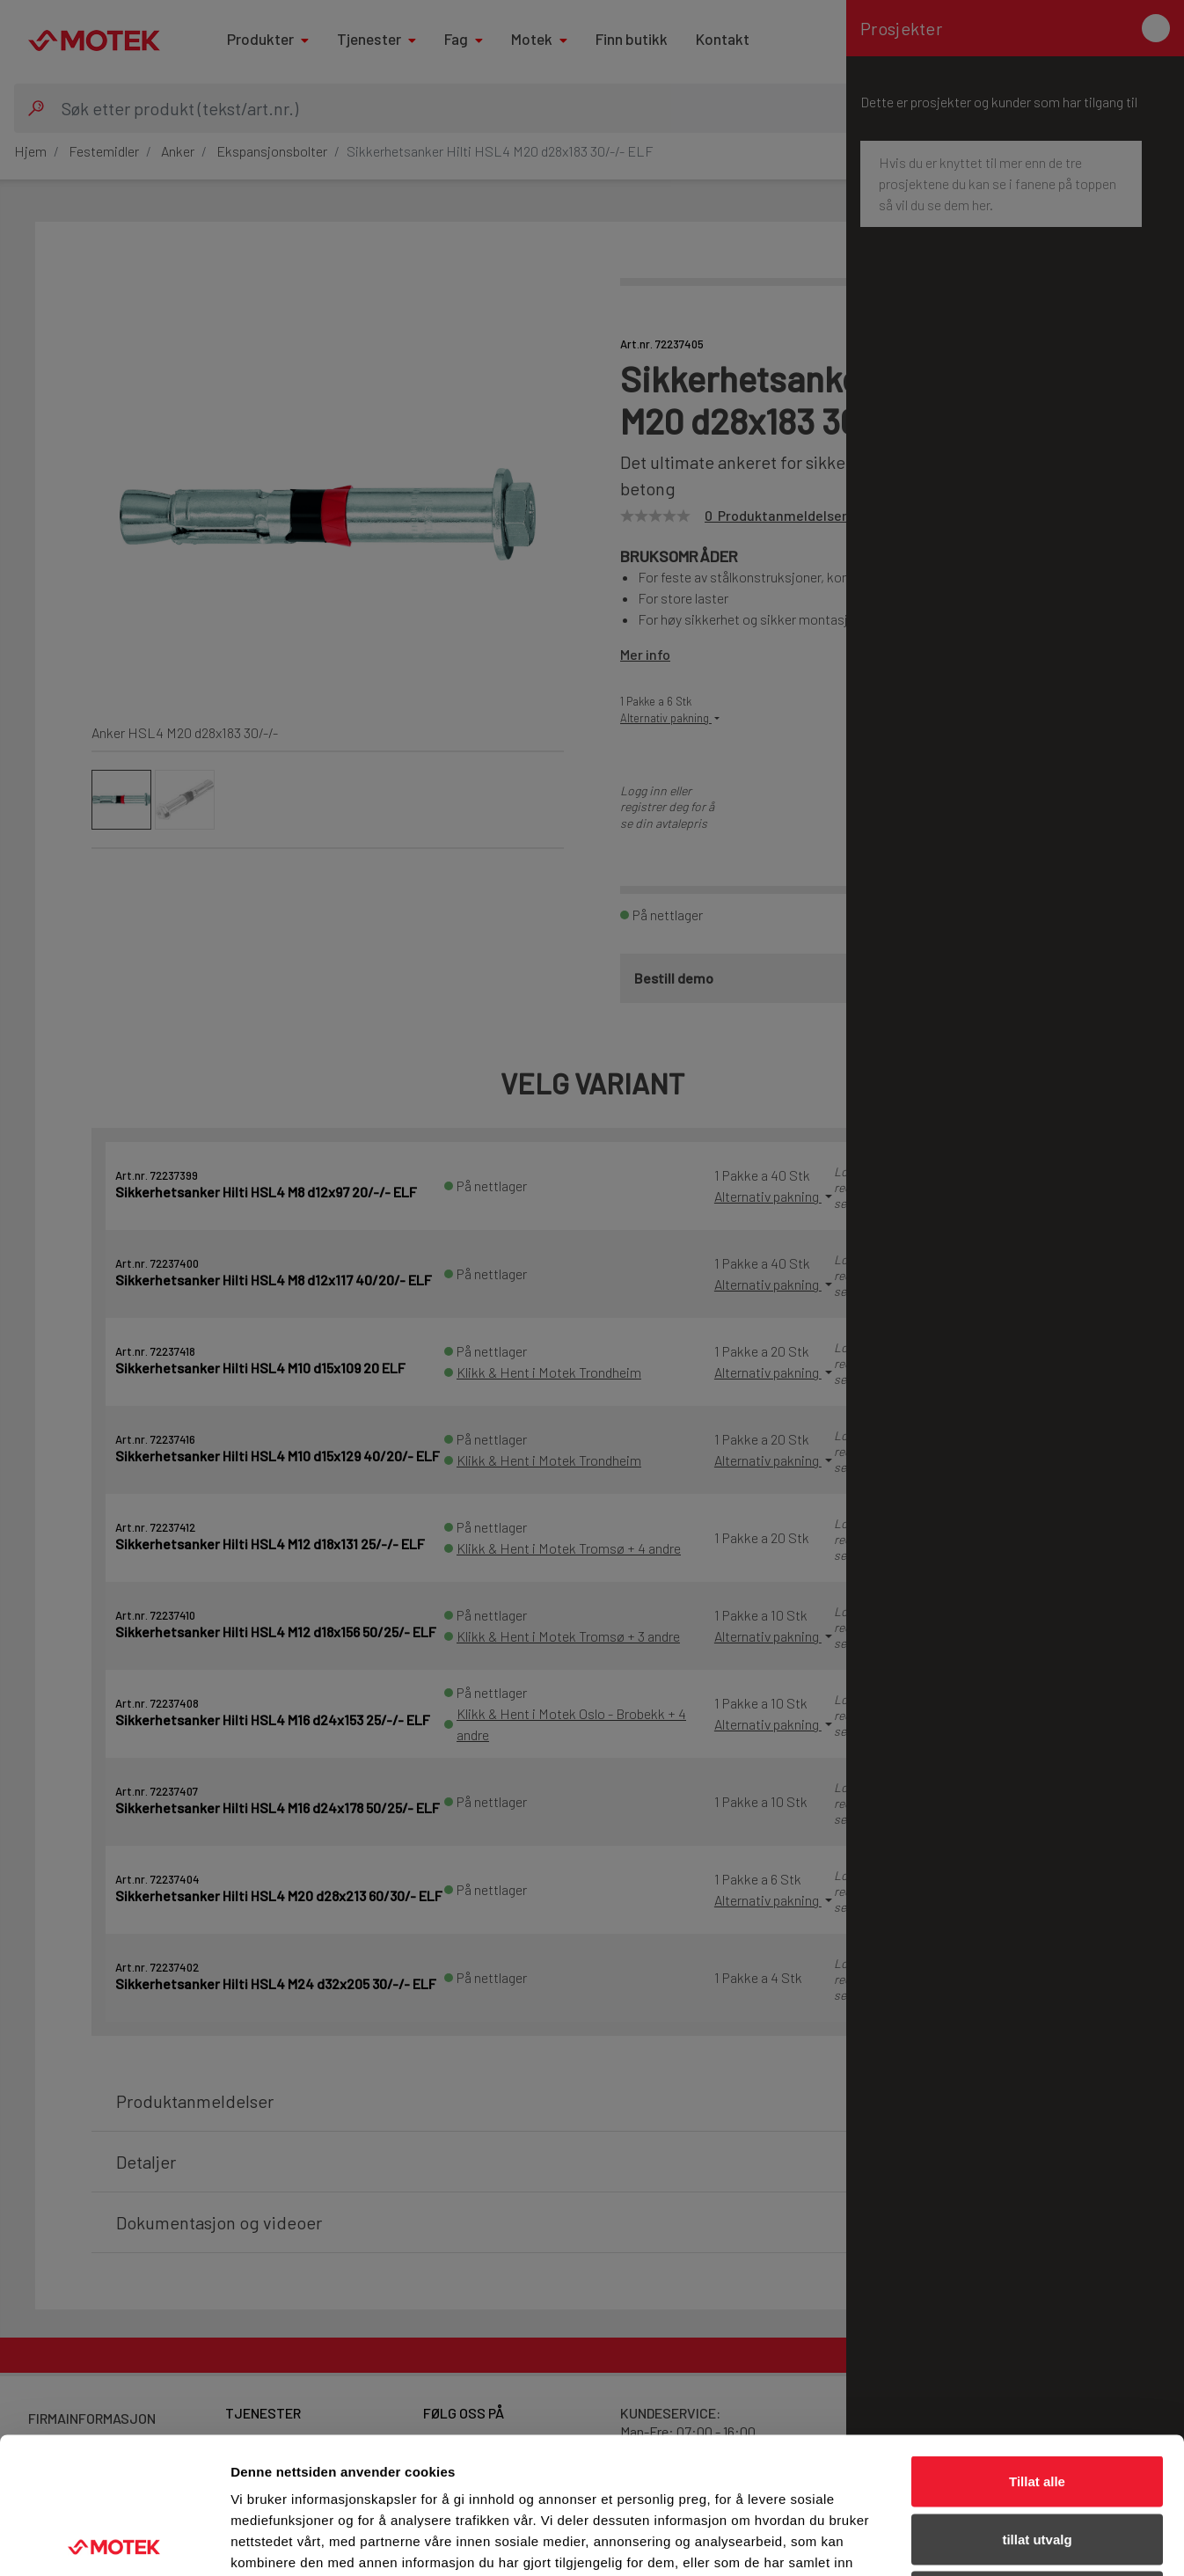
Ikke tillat (1037, 2460)
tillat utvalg (1036, 2403)
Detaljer (936, 2541)
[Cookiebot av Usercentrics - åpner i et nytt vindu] (114, 2541)
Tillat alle (1037, 2345)
